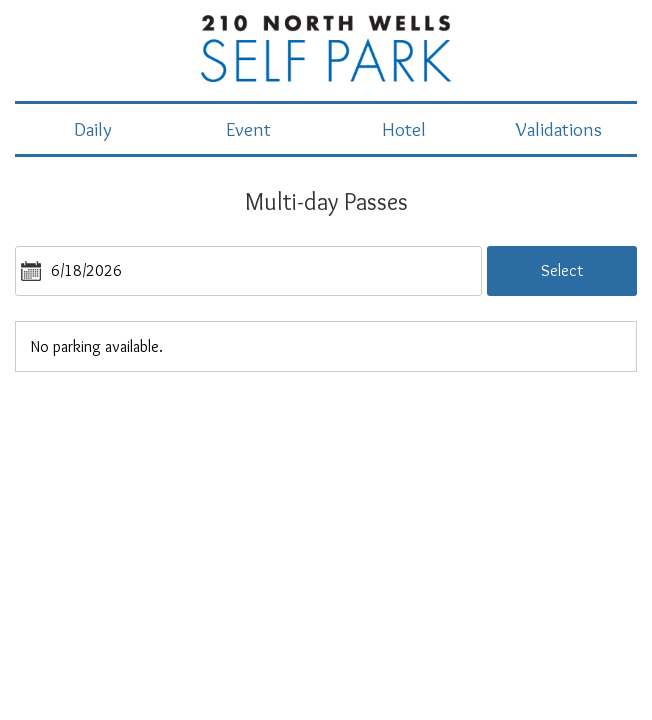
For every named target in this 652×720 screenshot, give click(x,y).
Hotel (404, 129)
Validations (559, 129)
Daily (93, 129)
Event (248, 129)
